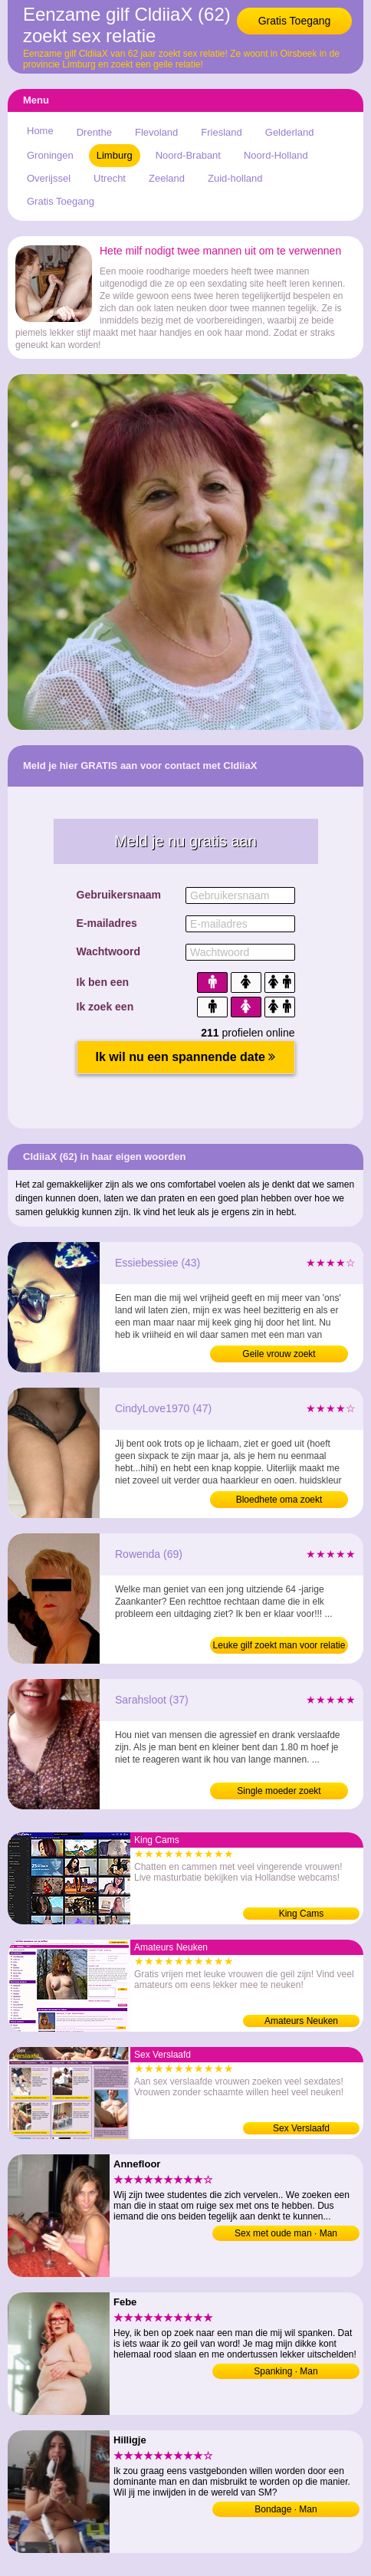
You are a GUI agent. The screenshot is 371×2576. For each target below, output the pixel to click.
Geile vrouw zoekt (278, 1354)
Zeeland (167, 178)
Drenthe (94, 132)
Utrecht (110, 178)
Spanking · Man (285, 2371)
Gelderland (289, 132)
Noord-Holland (276, 155)
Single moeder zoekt (278, 1791)
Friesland (221, 132)
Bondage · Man (285, 2509)
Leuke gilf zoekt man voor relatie (279, 1645)
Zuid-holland (235, 178)
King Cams (301, 1913)
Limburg (115, 155)
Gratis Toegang (294, 21)
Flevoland (156, 132)
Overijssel (49, 178)
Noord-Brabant (188, 155)
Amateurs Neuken (301, 2021)
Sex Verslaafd (301, 2128)
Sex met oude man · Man (286, 2233)
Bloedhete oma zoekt (279, 1499)
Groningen (50, 155)
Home (40, 130)
